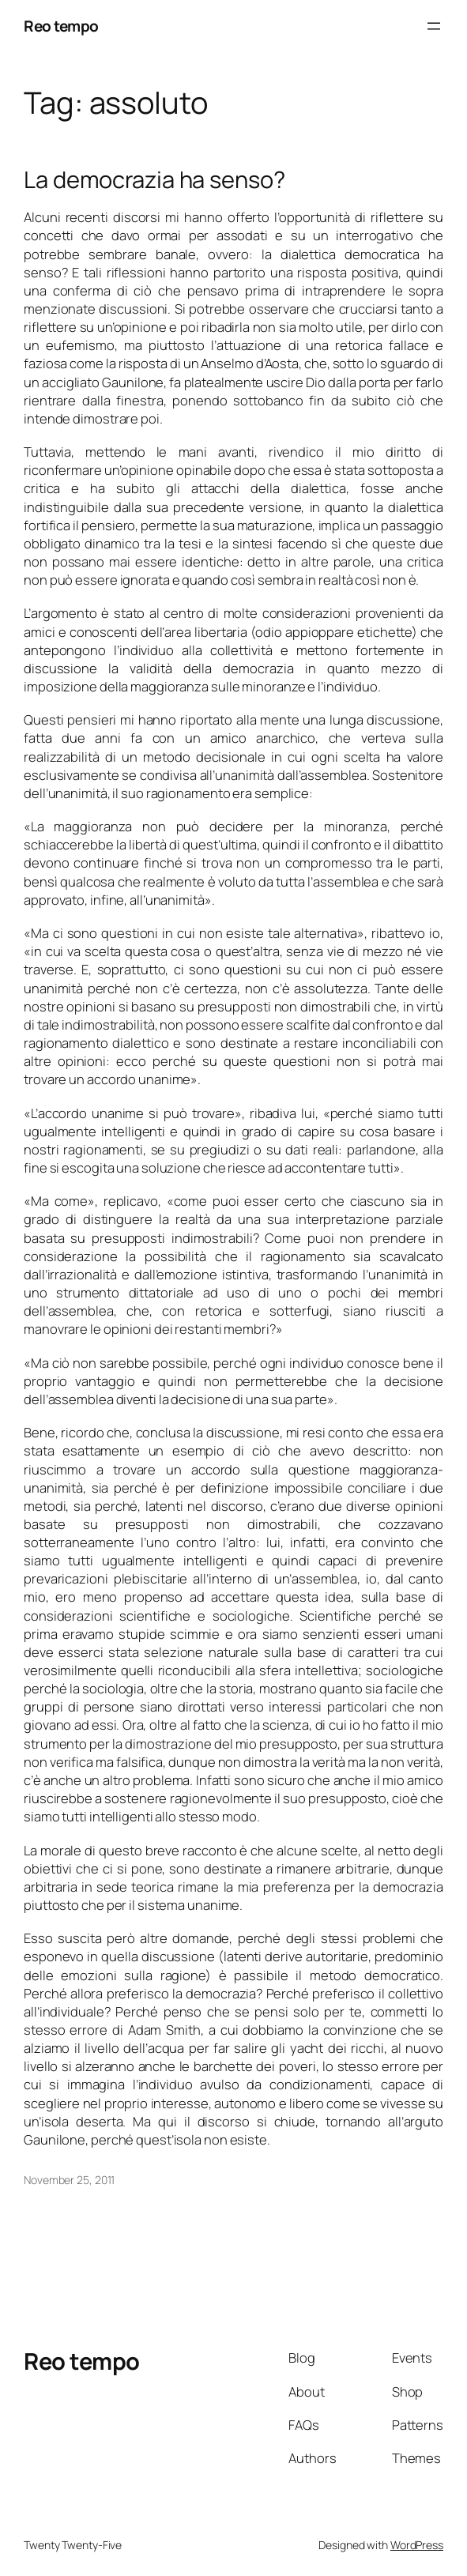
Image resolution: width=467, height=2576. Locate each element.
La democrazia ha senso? (154, 180)
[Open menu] (433, 26)
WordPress (416, 2544)
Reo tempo (61, 26)
